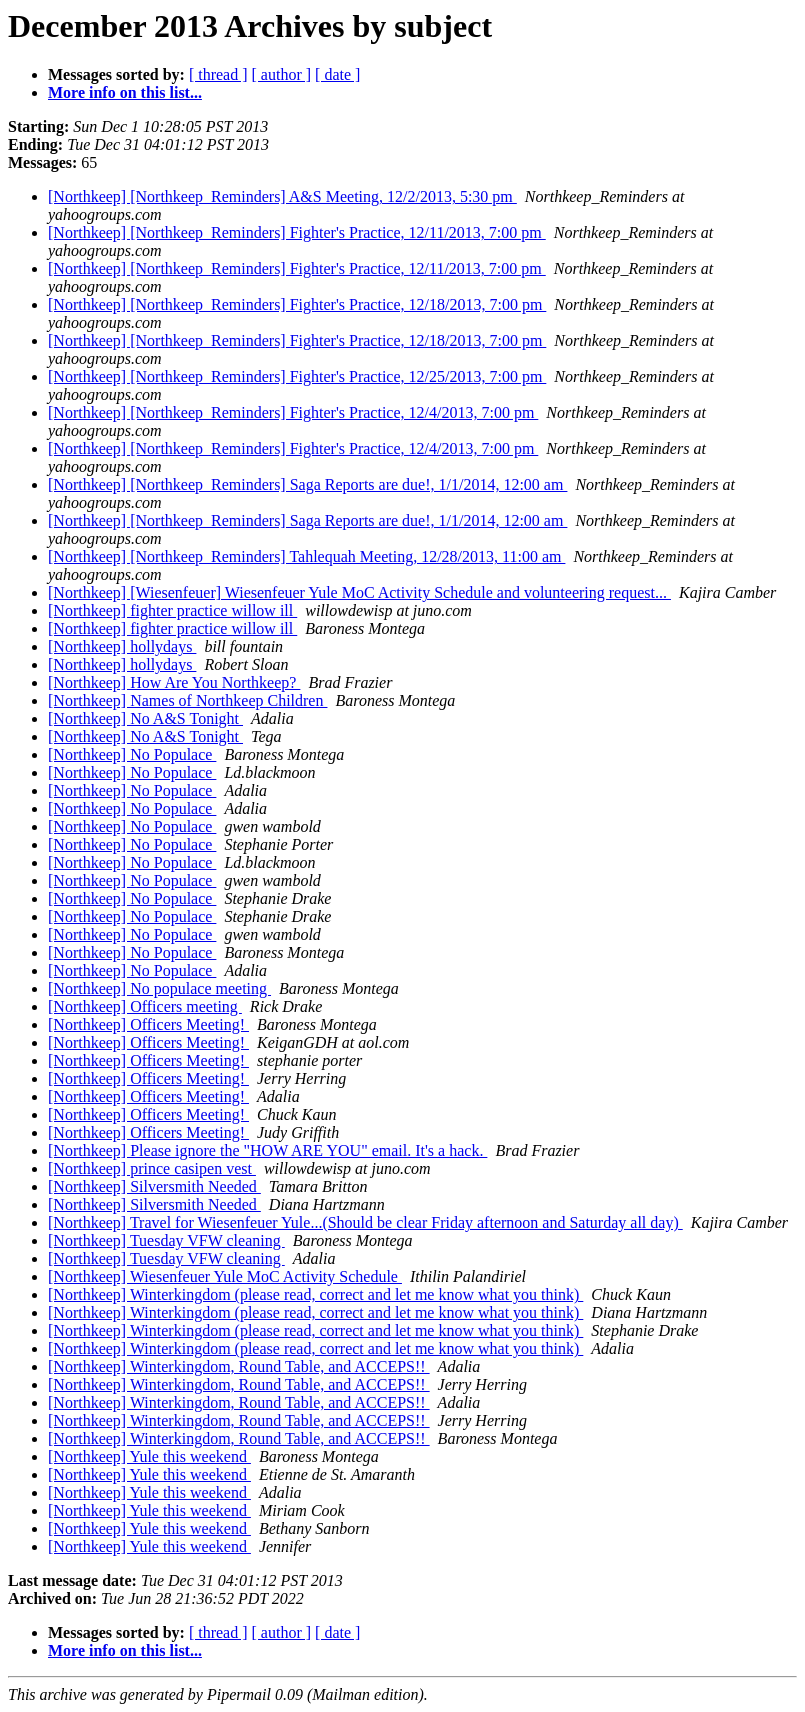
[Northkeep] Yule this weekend (149, 1456)
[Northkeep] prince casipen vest (152, 1168)
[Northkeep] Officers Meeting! (148, 1024)
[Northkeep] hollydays (122, 646)
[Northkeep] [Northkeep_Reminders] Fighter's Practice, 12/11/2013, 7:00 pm (297, 232)
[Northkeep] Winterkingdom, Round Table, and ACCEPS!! (239, 1366)
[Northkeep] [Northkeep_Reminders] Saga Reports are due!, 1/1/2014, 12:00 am (307, 484)
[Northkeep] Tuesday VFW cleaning (166, 1240)
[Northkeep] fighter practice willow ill (172, 610)
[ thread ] (218, 74)
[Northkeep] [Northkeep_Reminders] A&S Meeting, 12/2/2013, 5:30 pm (282, 196)
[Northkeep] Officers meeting (145, 1006)
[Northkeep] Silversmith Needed (154, 1186)
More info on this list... (125, 92)
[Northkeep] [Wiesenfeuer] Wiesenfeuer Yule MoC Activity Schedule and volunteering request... (359, 592)
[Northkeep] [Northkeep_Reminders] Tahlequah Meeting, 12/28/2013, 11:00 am (306, 556)
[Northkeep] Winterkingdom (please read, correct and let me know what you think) (315, 1294)
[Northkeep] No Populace (132, 754)
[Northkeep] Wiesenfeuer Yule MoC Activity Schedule (225, 1276)
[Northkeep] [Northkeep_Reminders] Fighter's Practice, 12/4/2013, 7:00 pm (293, 412)
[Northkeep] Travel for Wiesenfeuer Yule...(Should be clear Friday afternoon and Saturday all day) (365, 1222)
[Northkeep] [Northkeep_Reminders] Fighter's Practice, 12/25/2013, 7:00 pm (297, 376)
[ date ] (337, 74)
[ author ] (282, 74)
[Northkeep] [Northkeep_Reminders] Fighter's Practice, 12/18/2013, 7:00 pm (297, 304)
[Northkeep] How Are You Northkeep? (174, 682)
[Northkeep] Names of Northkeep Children (187, 700)
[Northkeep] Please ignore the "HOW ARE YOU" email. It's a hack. (267, 1150)
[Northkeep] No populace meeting (159, 988)
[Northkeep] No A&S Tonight (145, 718)
